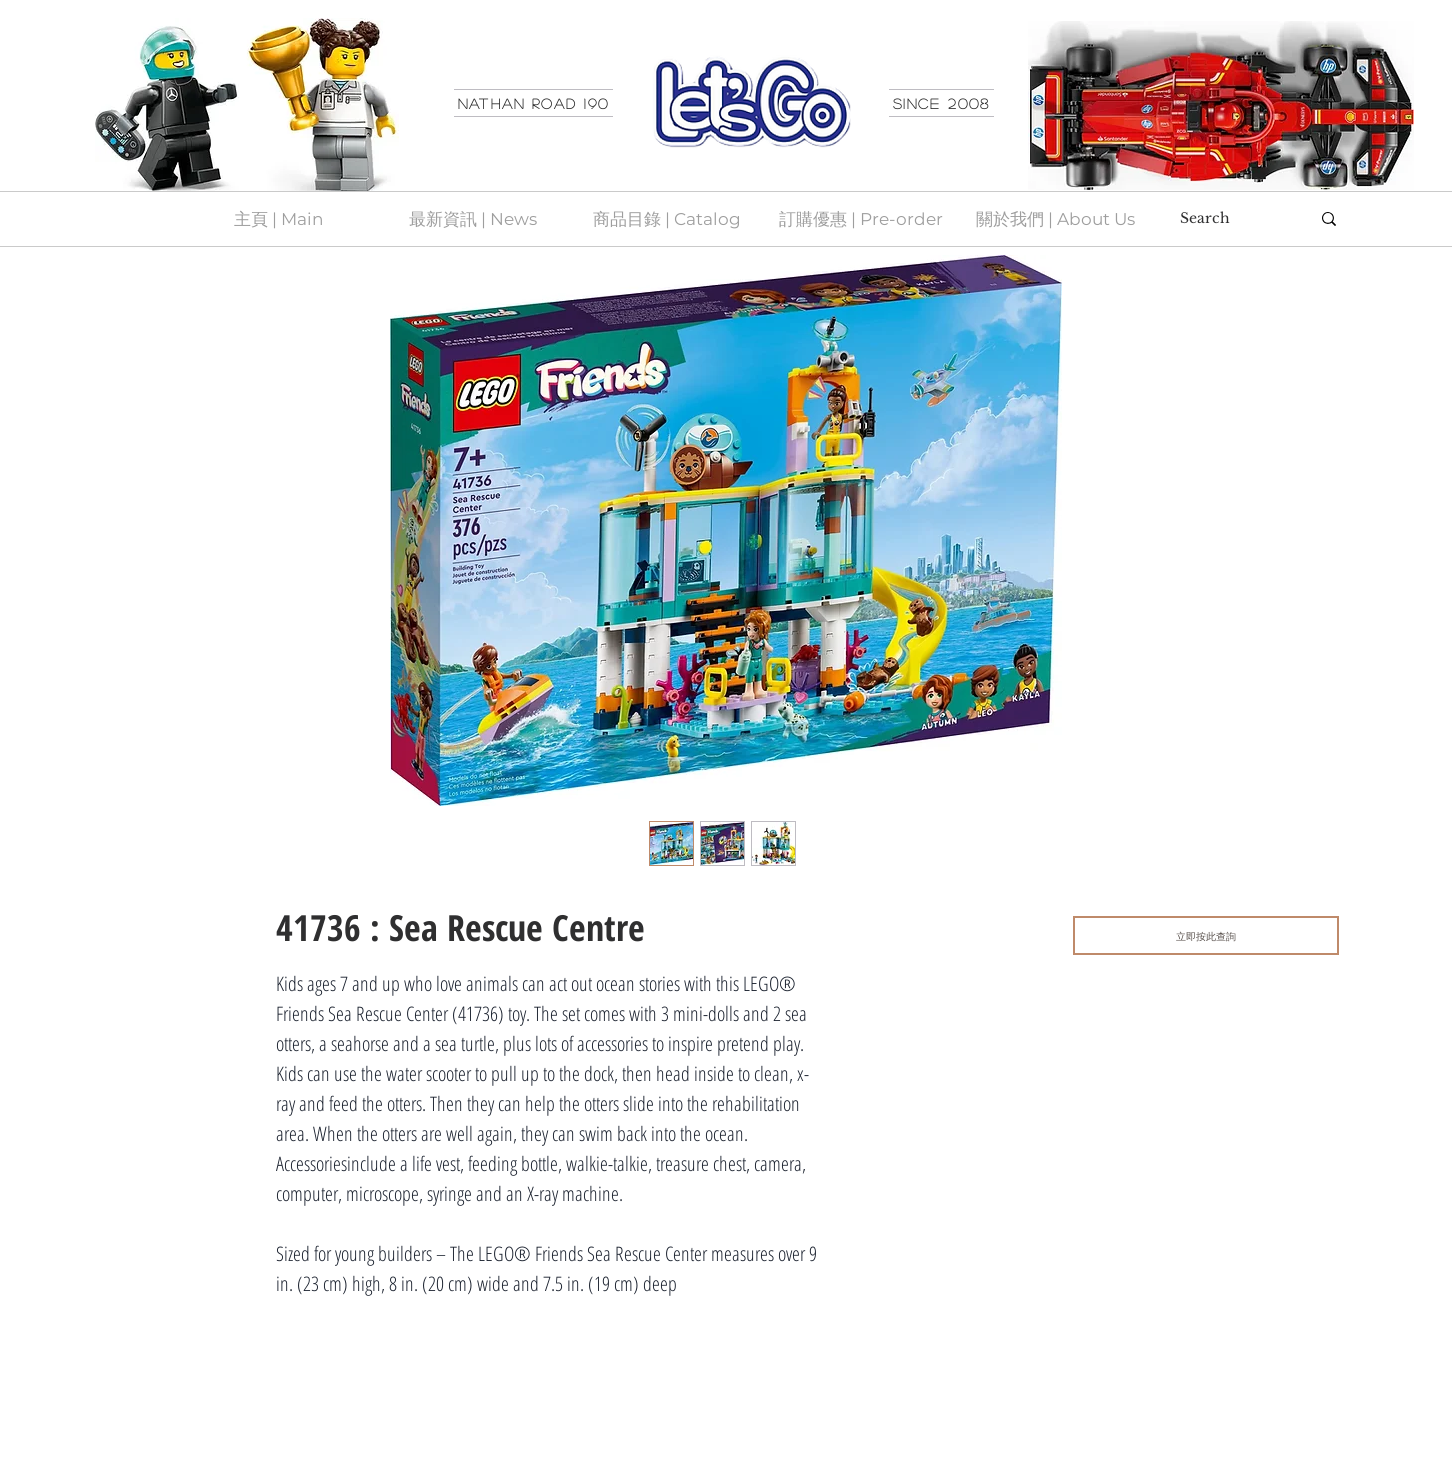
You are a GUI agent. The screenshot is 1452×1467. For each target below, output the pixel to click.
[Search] (1230, 219)
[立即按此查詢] (1206, 935)
